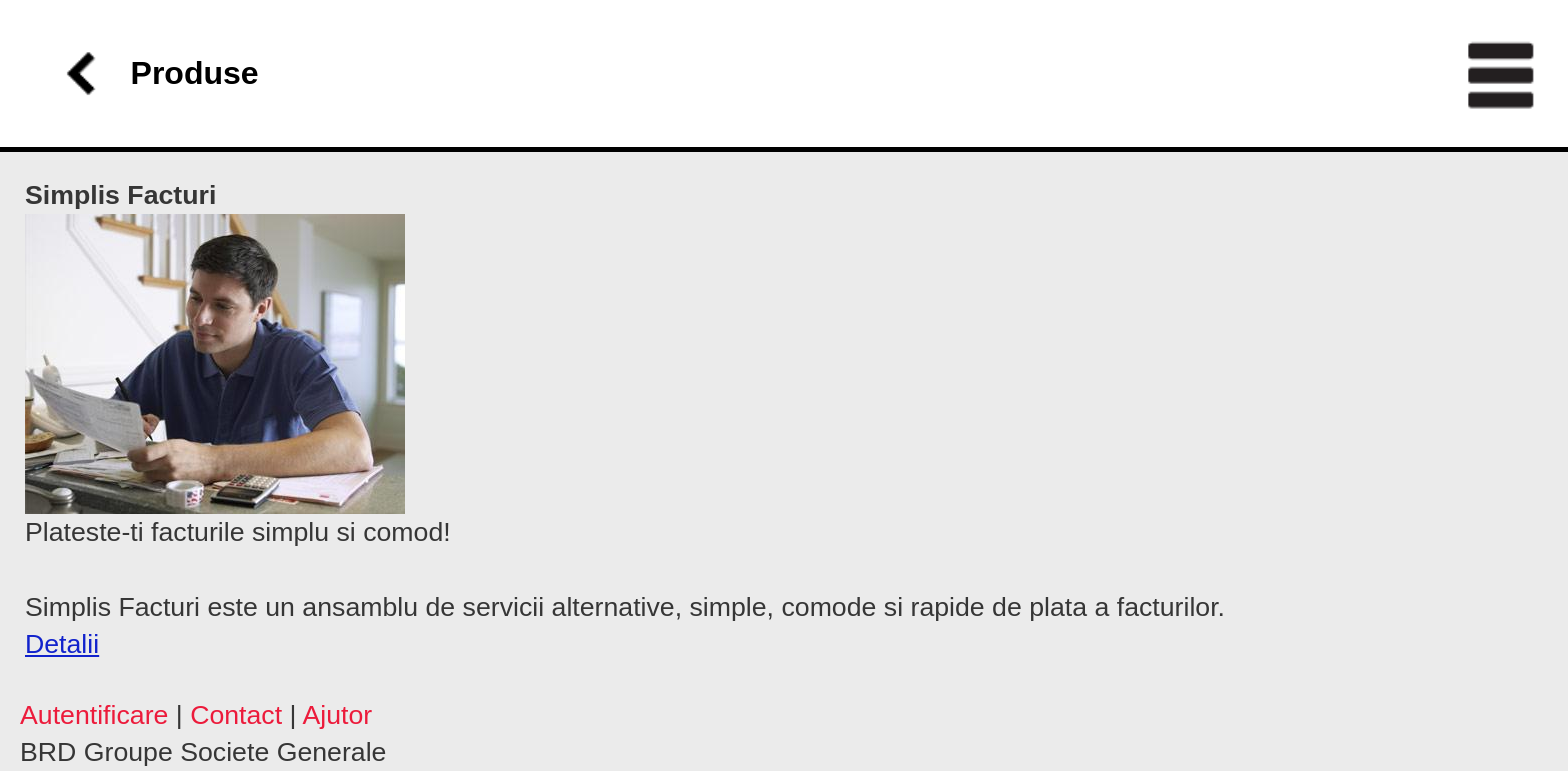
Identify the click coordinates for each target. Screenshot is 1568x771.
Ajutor (337, 715)
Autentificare (94, 715)
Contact (236, 715)
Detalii (62, 644)
